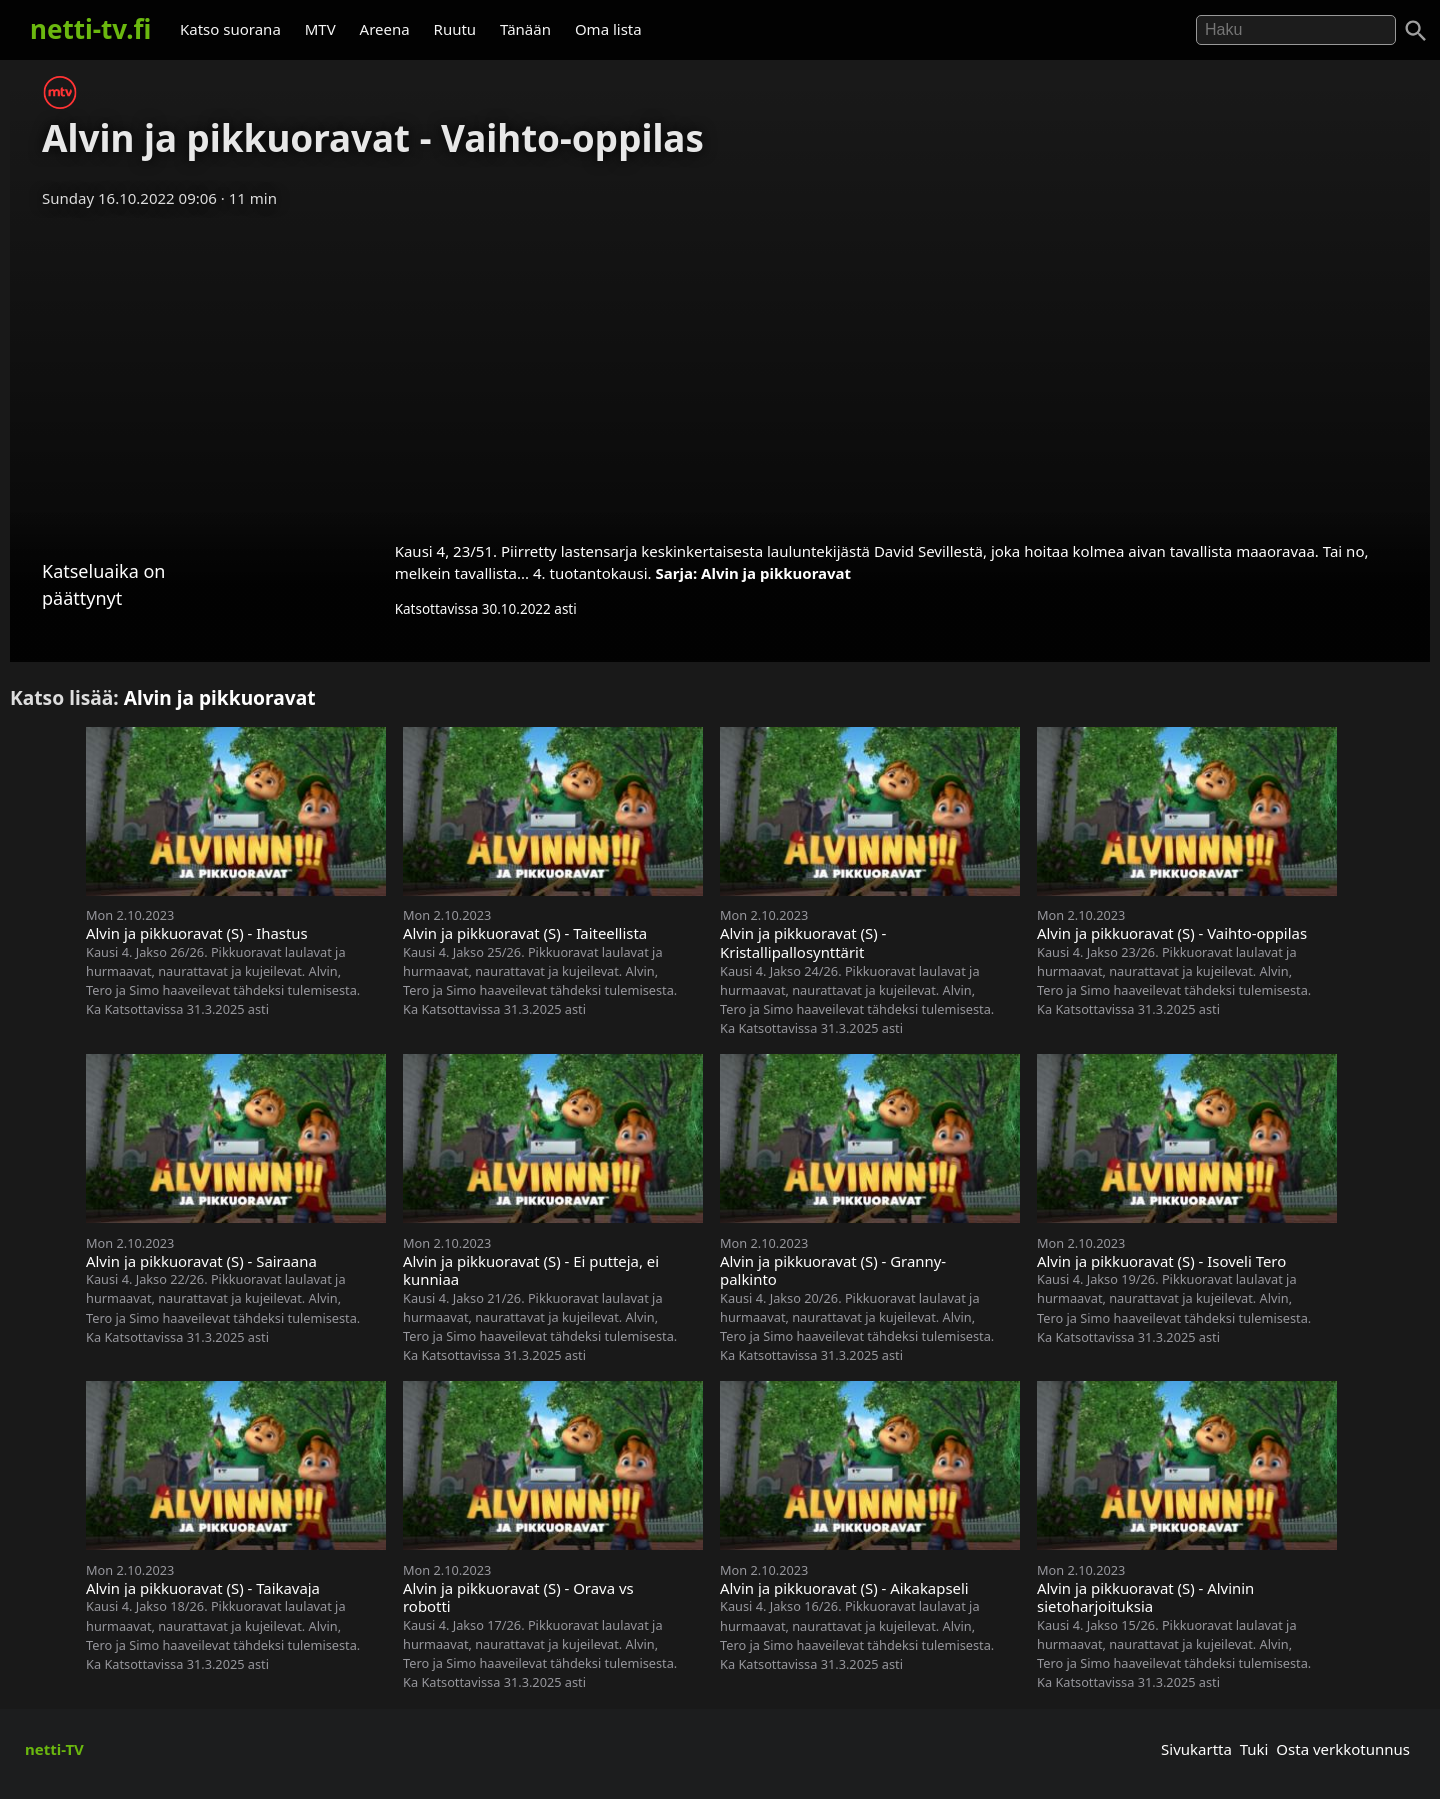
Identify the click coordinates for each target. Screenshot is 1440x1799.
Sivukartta (1196, 1749)
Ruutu (455, 29)
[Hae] (1296, 30)
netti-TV (54, 1749)
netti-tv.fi (90, 29)
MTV (320, 29)
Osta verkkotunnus (1343, 1749)
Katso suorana (230, 29)
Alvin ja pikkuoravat (776, 573)
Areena (385, 29)
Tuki (1254, 1749)
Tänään (525, 29)
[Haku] (1416, 31)
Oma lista (608, 29)
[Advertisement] (720, 368)
